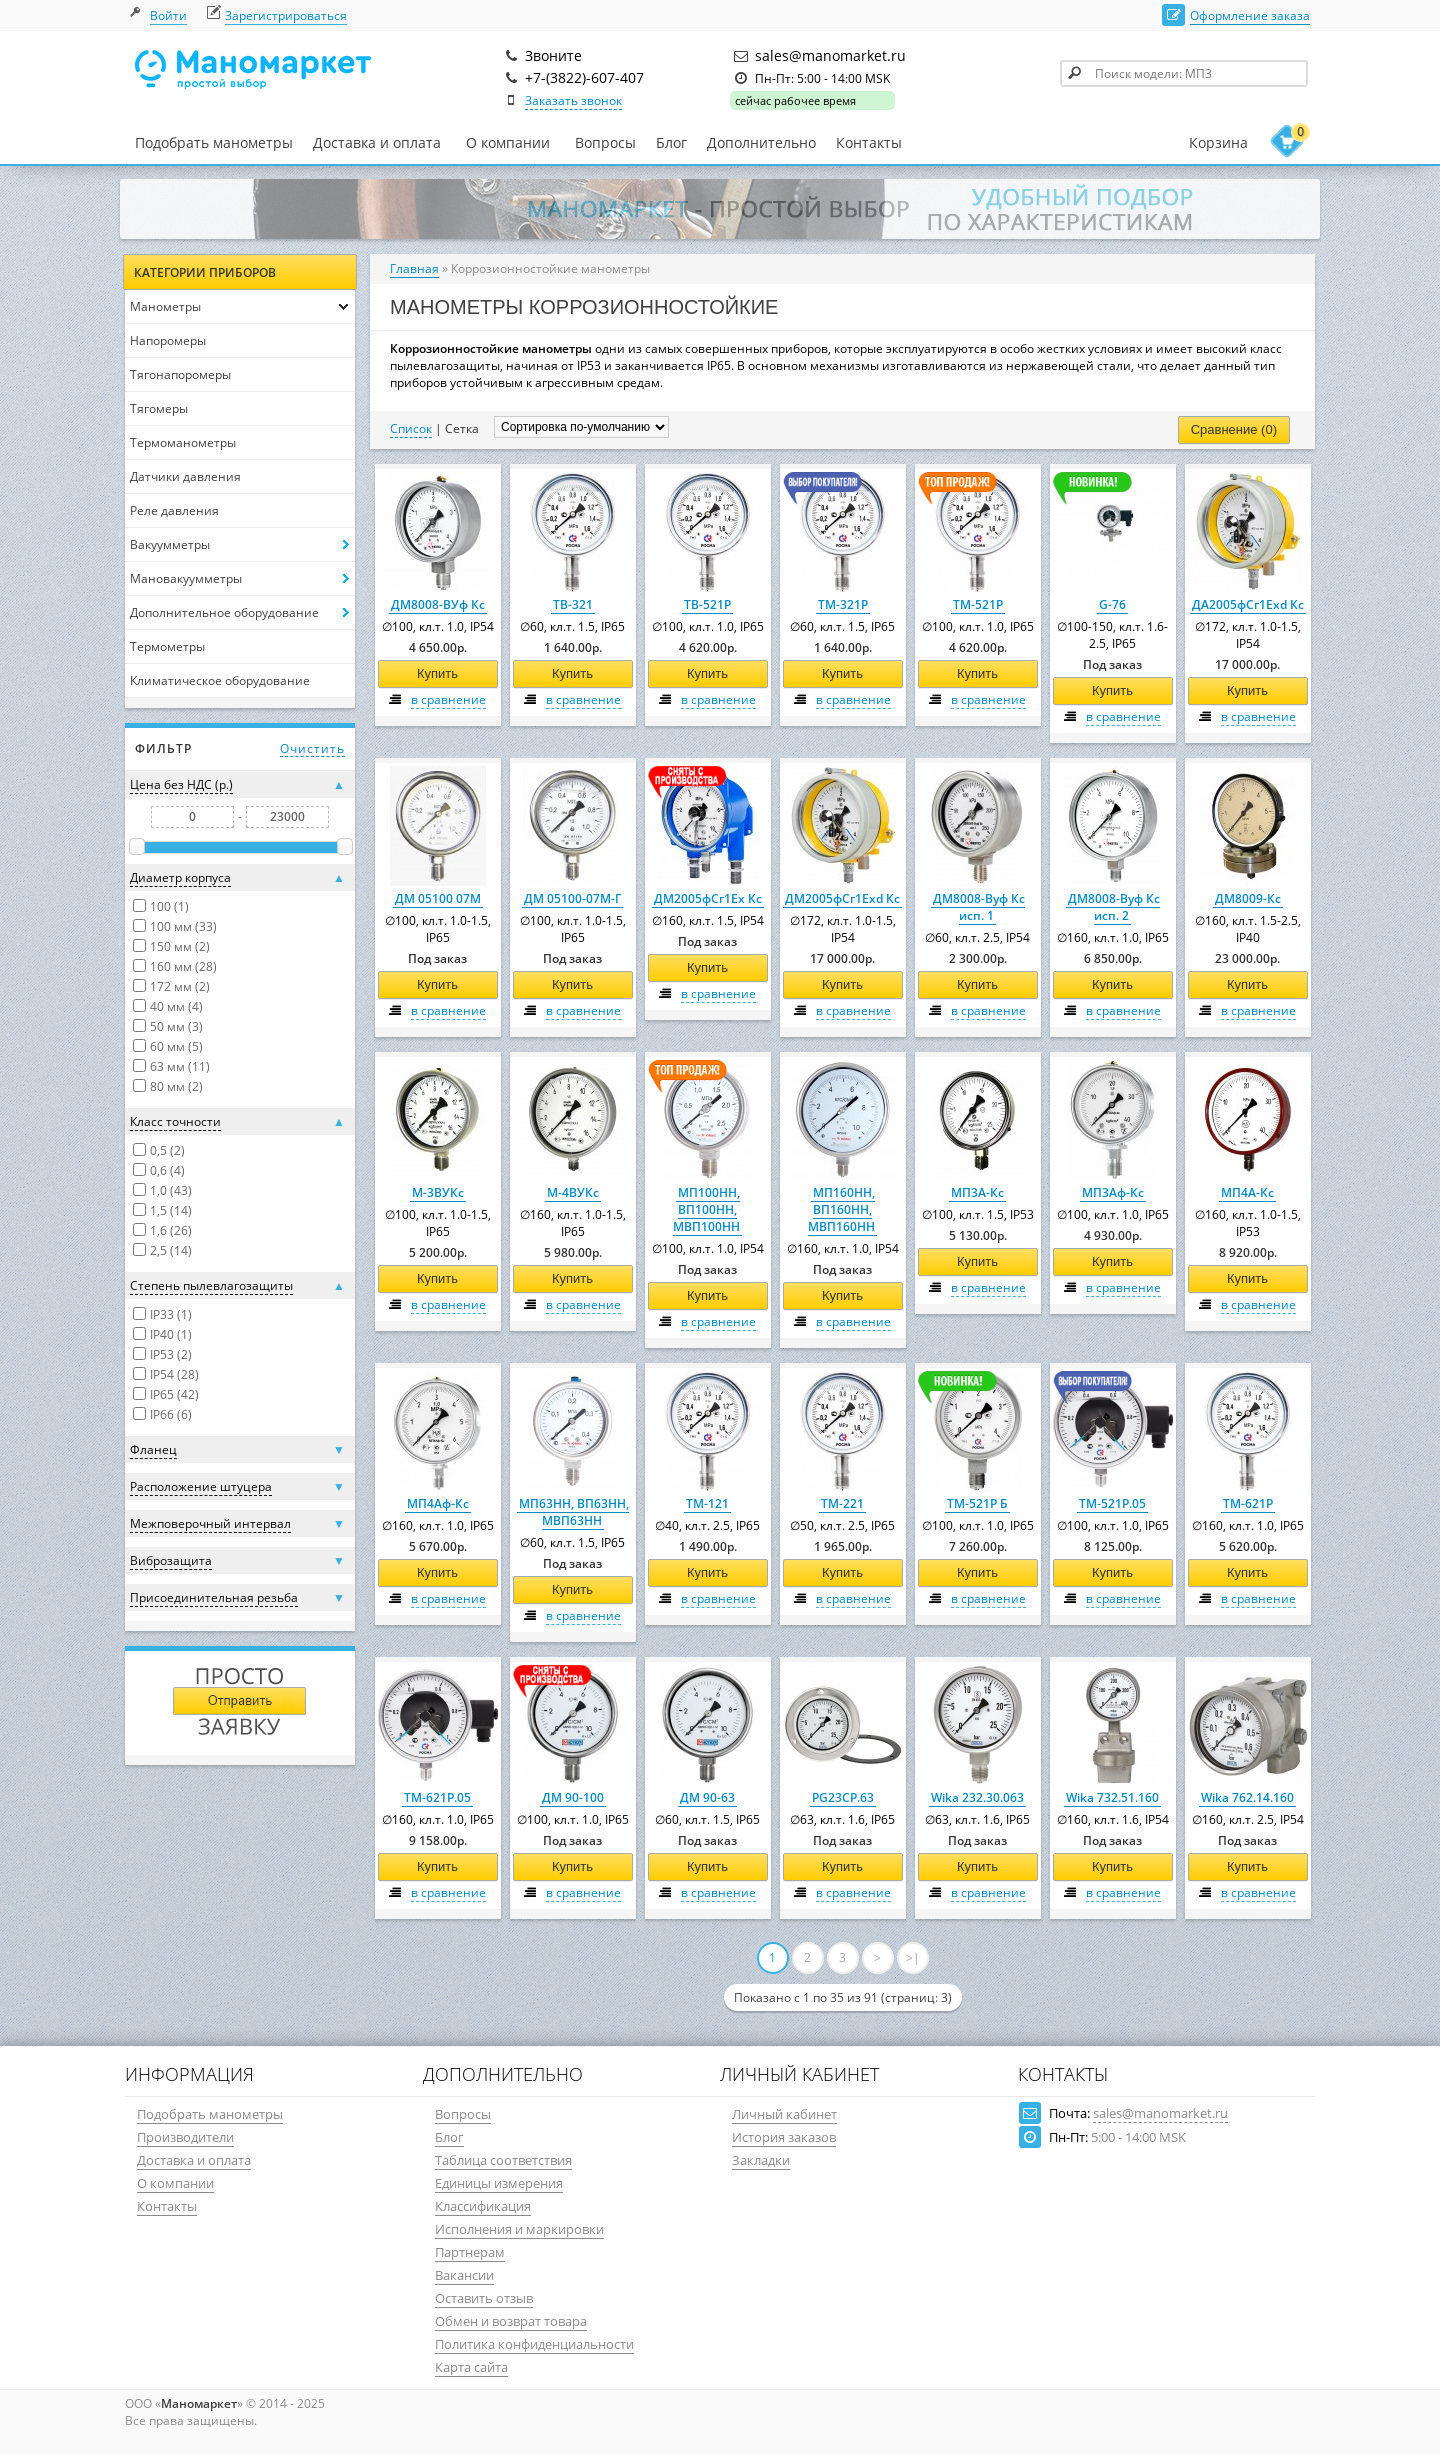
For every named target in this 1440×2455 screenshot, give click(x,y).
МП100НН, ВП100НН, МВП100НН (706, 1209)
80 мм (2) (176, 1086)
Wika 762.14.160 (1247, 1797)
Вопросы (605, 142)
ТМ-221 (842, 1503)
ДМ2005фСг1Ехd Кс (842, 898)
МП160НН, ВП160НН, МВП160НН (841, 1209)
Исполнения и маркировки (519, 2229)
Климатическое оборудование (220, 680)
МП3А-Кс (977, 1192)
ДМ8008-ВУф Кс (438, 604)
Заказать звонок (573, 100)
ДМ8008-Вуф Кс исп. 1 (979, 907)
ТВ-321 (573, 604)
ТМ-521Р (978, 604)
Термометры (167, 646)
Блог (671, 142)
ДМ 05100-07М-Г (572, 898)
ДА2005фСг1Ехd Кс (1248, 604)
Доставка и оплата (377, 142)
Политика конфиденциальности (534, 2344)
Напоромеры (168, 340)
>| (913, 1957)
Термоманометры (183, 442)
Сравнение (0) (1234, 429)
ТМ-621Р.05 (437, 1797)
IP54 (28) (174, 1374)
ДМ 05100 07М (438, 898)
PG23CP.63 (843, 1797)
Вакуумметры (170, 544)
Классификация (483, 2206)
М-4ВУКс (573, 1192)
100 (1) (169, 906)
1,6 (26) (171, 1230)
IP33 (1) (171, 1314)
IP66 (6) (171, 1414)
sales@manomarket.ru (1160, 2113)
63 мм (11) (180, 1066)
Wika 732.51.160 (1112, 1797)
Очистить (312, 748)
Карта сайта (471, 2367)
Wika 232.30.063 (977, 1797)
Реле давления (174, 510)
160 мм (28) (183, 966)
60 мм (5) (176, 1046)
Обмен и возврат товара (511, 2321)
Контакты (869, 142)
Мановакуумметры (186, 578)
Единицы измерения (499, 2183)
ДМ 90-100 (573, 1797)
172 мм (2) (180, 986)
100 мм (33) (183, 926)
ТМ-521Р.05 (1112, 1503)
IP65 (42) (174, 1394)
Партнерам (470, 2252)
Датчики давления (185, 476)
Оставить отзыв (484, 2298)
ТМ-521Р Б (977, 1503)
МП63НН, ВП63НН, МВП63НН (574, 1512)
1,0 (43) (171, 1190)
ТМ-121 (707, 1503)
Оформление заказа (1250, 15)
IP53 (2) (171, 1354)
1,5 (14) (171, 1210)
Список (411, 428)
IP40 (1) (171, 1334)
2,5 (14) (171, 1250)
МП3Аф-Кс (1113, 1192)
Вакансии (464, 2275)
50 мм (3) (176, 1026)
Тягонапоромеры (180, 374)
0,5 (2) (167, 1150)
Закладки (761, 2160)
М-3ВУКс (438, 1192)
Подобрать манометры (214, 142)
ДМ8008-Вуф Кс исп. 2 (1114, 907)
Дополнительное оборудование (224, 612)
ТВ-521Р (707, 604)
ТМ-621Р (1248, 1503)
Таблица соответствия (503, 2160)
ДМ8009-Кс (1248, 898)
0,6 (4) (167, 1170)
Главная (414, 268)
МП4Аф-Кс (438, 1503)
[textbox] (1184, 73)
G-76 (1112, 604)
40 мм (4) (176, 1006)
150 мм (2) (180, 946)
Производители (185, 2137)
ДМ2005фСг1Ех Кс (708, 898)
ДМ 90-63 (707, 1797)
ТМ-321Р (843, 604)
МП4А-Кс (1247, 1192)
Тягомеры (159, 408)
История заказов (784, 2137)
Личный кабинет (784, 2114)
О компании (508, 143)
